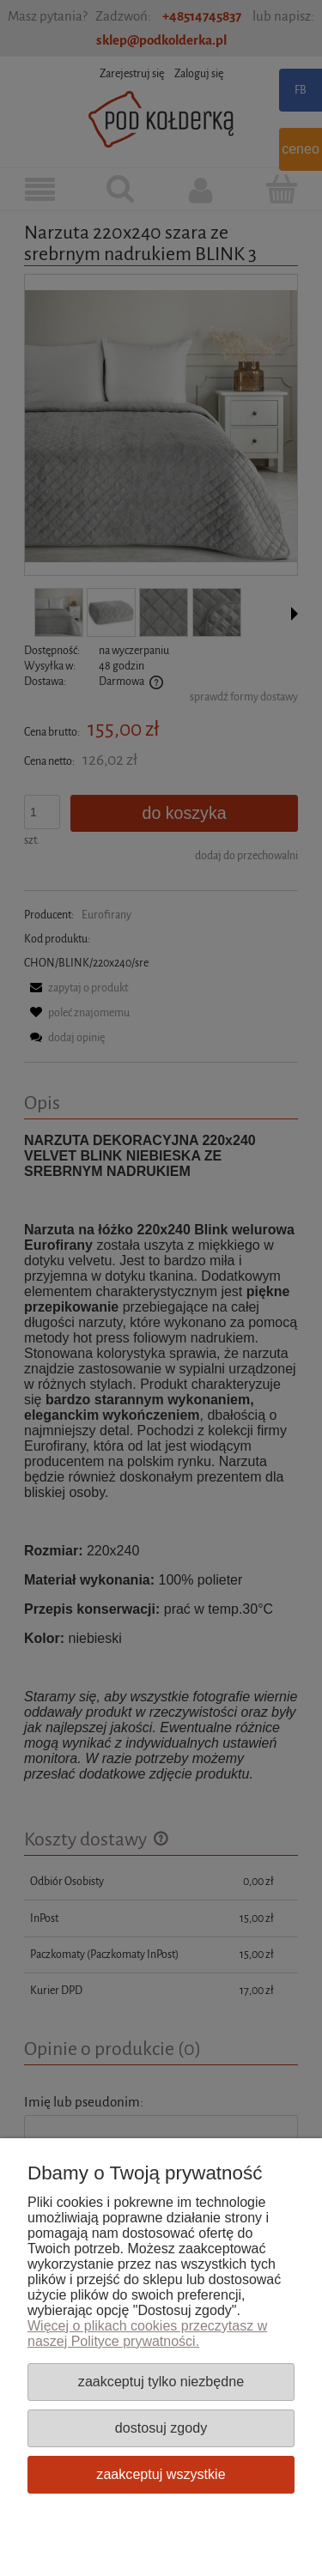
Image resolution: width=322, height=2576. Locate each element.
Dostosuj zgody (161, 2427)
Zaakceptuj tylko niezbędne (161, 2381)
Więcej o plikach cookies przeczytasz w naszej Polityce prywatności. (147, 2333)
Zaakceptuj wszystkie (160, 2474)
